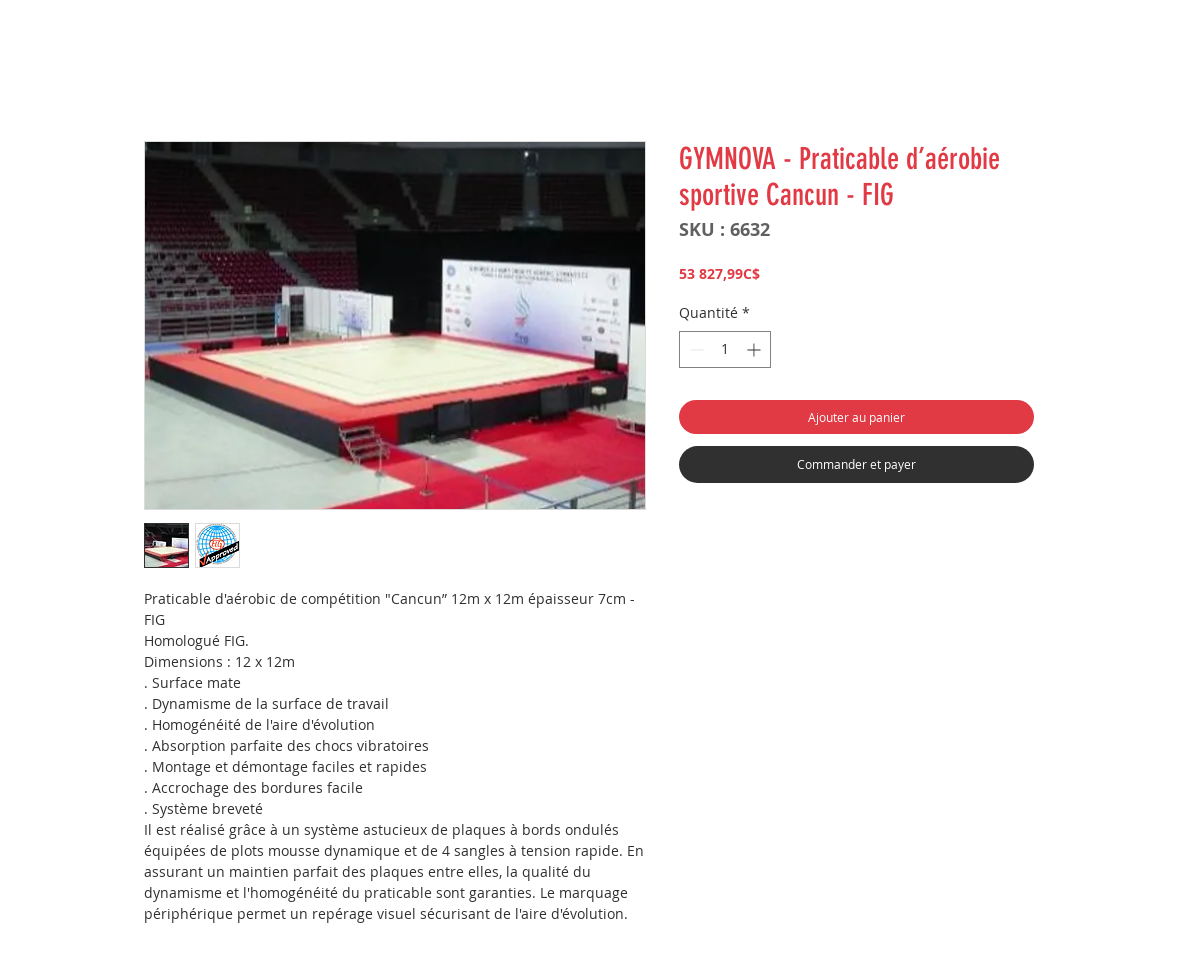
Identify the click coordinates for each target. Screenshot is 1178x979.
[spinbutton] (725, 349)
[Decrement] (694, 349)
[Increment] (755, 349)
